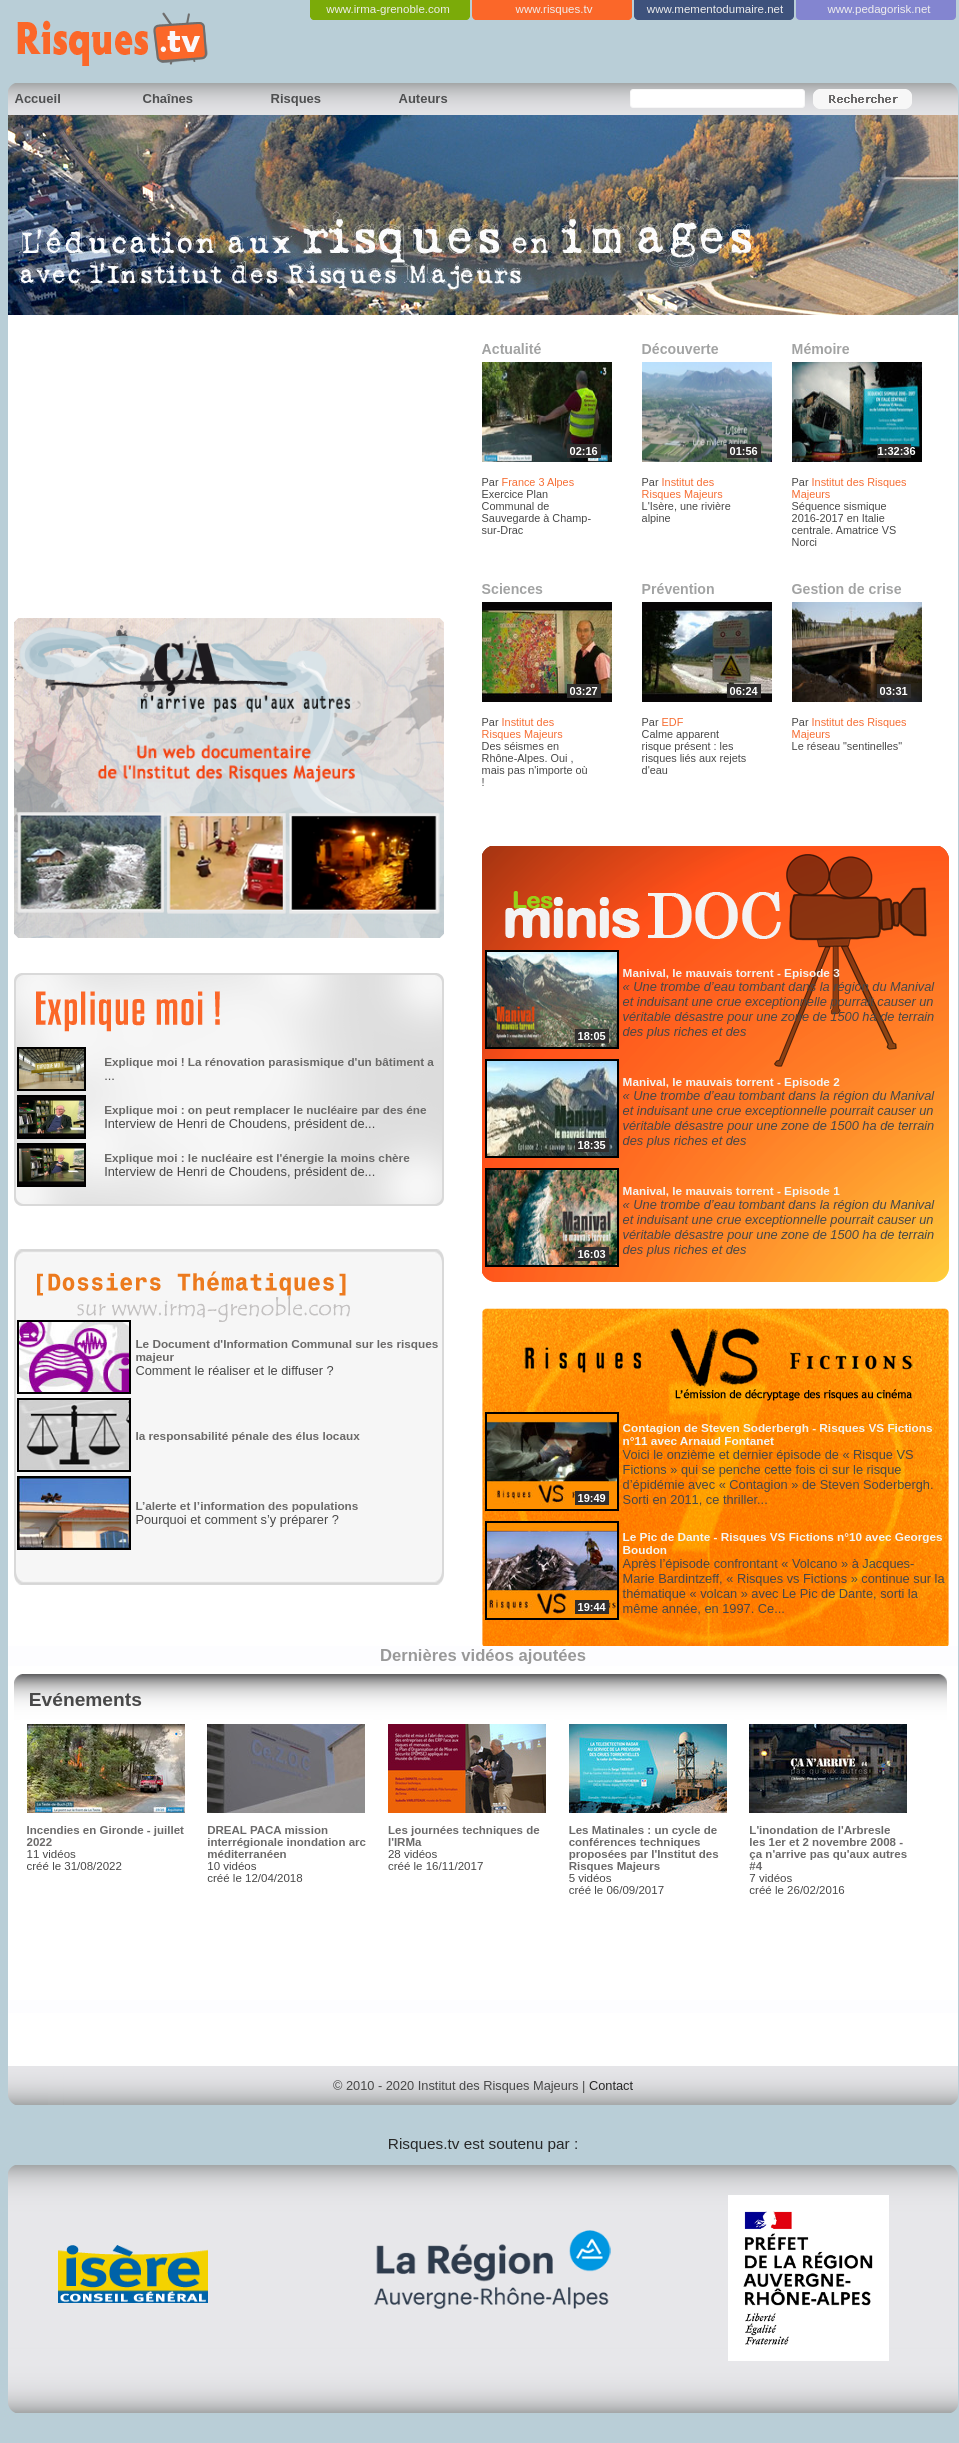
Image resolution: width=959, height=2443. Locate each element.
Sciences (512, 589)
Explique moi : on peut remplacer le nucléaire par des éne (265, 1109)
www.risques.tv (554, 9)
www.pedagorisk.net (878, 9)
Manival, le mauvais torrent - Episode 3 (731, 972)
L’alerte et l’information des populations (246, 1505)
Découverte (680, 349)
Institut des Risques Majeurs (682, 488)
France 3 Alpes (538, 482)
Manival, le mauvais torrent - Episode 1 (731, 1190)
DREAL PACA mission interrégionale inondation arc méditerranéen (286, 1842)
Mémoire (821, 349)
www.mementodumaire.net (715, 9)
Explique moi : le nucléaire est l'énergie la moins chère (257, 1157)
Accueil (38, 98)
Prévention (678, 589)
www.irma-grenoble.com (388, 9)
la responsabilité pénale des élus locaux (247, 1435)
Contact (611, 2085)
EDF (673, 722)
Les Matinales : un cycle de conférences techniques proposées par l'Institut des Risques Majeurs (644, 1848)
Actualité (512, 349)
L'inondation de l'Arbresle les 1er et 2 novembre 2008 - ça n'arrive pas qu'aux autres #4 (828, 1848)
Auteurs (423, 98)
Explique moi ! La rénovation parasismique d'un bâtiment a (269, 1061)
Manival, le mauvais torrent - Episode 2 (731, 1081)
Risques (296, 98)
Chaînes (168, 98)
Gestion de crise (847, 589)
